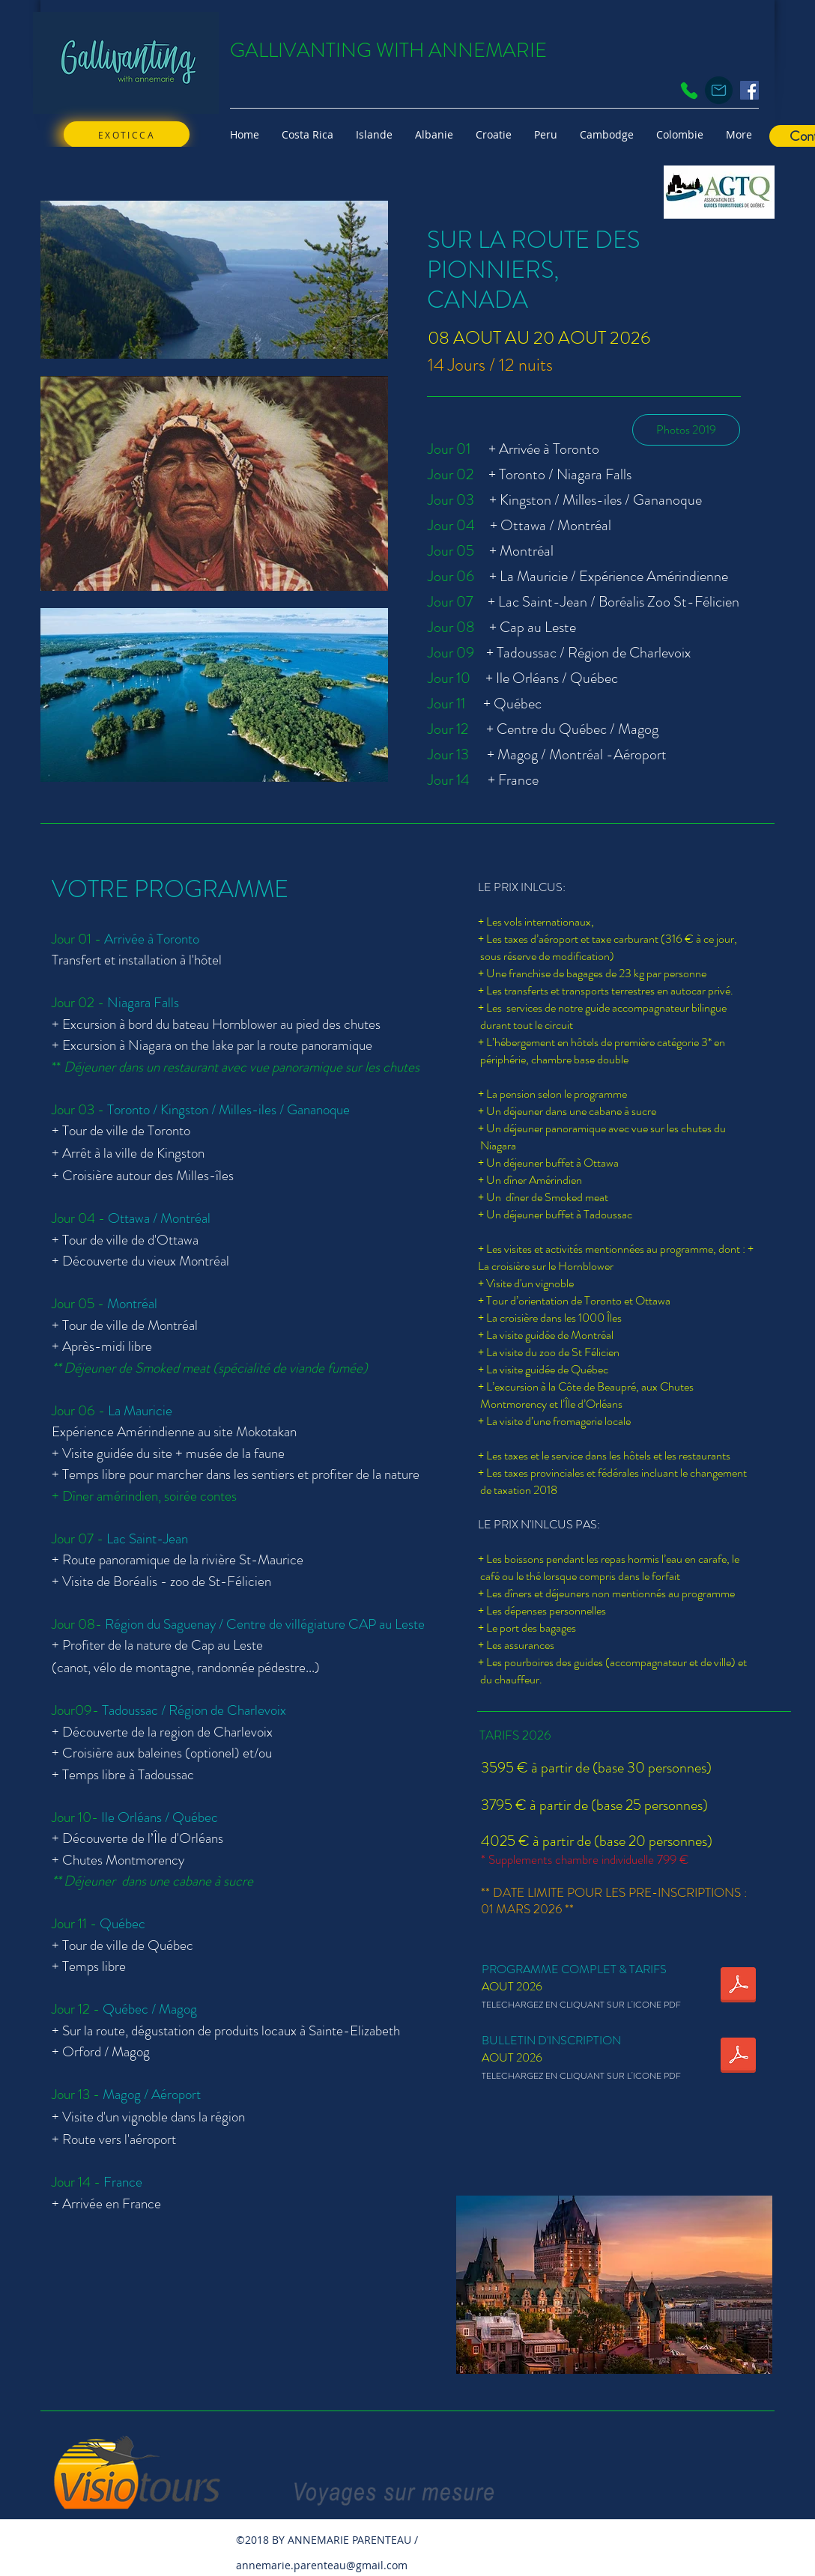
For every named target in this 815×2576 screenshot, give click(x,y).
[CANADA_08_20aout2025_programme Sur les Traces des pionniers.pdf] (738, 1987)
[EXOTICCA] (127, 134)
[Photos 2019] (686, 430)
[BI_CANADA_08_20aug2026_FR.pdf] (738, 2057)
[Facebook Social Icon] (749, 90)
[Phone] (689, 90)
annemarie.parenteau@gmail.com (322, 2565)
